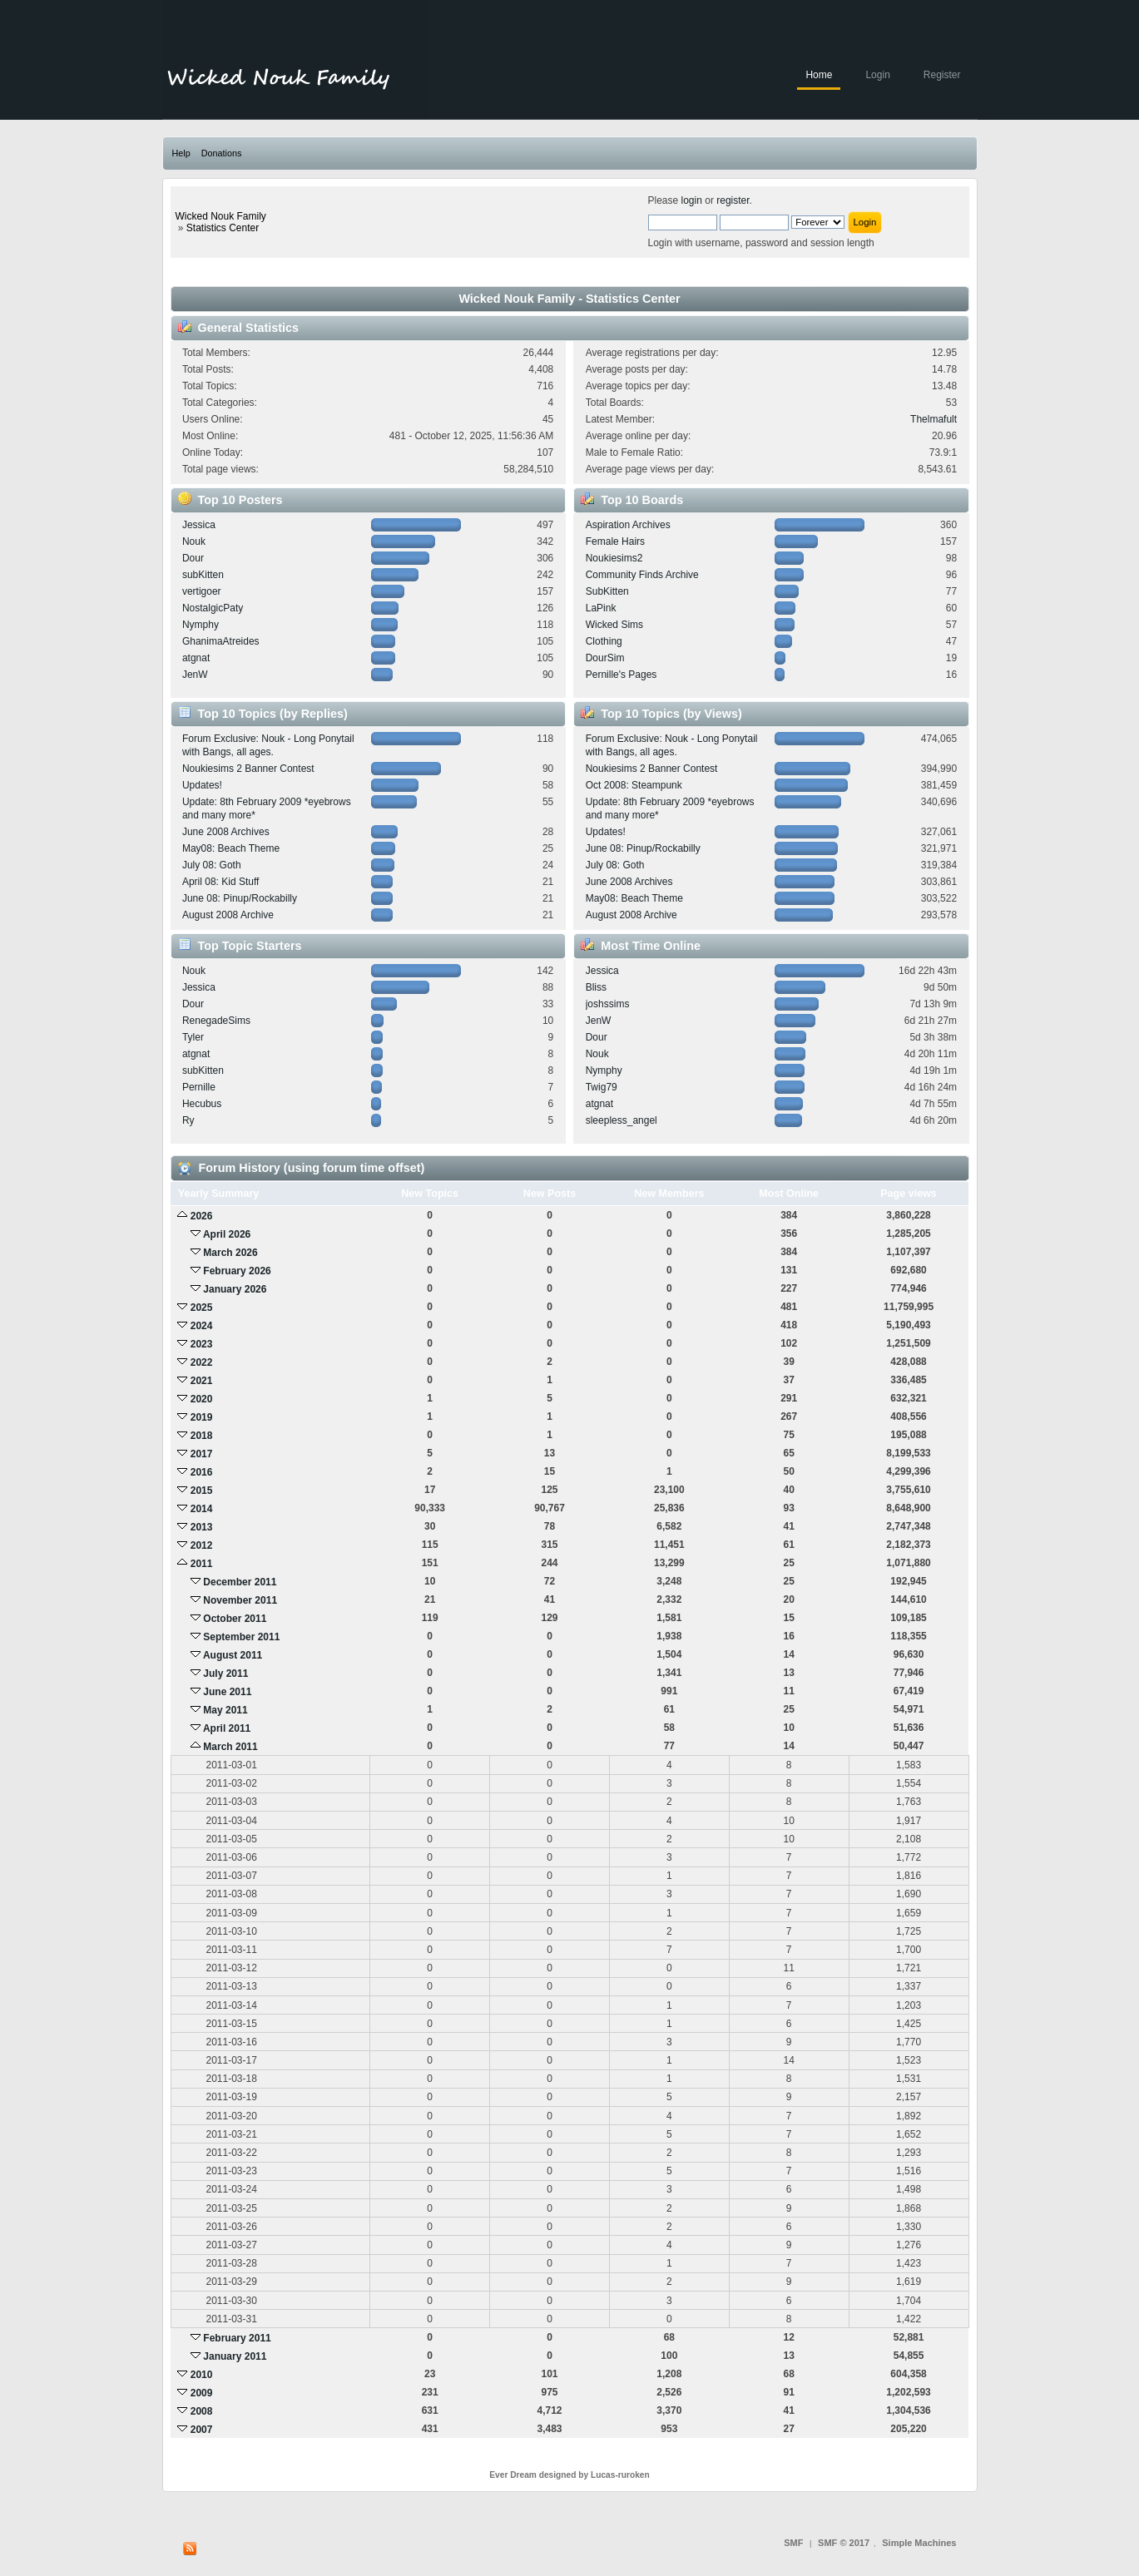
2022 (202, 1362)
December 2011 (239, 1582)
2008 (202, 2411)
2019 (202, 1417)
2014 (202, 1509)
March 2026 (230, 1252)
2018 (202, 1435)
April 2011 (226, 1728)
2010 (202, 2375)
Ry (188, 1120)
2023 (202, 1344)
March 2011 (230, 1747)
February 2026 (236, 1271)
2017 (202, 1454)
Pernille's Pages (621, 674)
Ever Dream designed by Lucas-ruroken (569, 2475)
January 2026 (234, 1289)
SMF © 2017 (843, 2543)
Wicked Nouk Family (221, 216)
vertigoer (201, 591)
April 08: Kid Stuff (221, 882)
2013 (202, 1527)
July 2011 (225, 1673)
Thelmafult (933, 419)
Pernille (198, 1087)
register (732, 200)
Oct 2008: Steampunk (634, 785)
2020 (202, 1399)
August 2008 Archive (228, 915)
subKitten (203, 575)
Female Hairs (615, 541)
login (691, 200)
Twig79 (601, 1087)
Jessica (198, 525)
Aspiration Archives (628, 525)
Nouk (194, 541)
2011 (202, 1564)
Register (942, 75)
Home (818, 75)
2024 (202, 1326)
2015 (202, 1490)
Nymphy (200, 624)
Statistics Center (222, 228)
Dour (193, 558)
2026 (202, 1216)
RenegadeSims (216, 1020)
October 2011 (234, 1618)
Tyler (193, 1037)
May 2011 (225, 1710)
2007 (202, 2429)
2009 (202, 2393)
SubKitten (607, 591)
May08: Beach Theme (231, 848)
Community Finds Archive (642, 575)
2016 (202, 1472)
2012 (202, 1545)
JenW (195, 674)
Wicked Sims (614, 624)
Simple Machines (919, 2543)
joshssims (608, 1004)
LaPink (601, 608)
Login (877, 75)
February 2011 (236, 2338)
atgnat (196, 658)
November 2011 (240, 1600)
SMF (793, 2543)
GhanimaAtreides (221, 641)
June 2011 (227, 1692)
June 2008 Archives (226, 832)
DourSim (605, 658)
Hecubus (201, 1104)
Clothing (604, 641)
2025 (202, 1307)
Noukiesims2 (614, 558)
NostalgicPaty (212, 608)
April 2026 (226, 1234)
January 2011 (234, 2356)
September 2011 (241, 1637)
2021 (202, 1381)
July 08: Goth (211, 865)
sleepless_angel (621, 1120)
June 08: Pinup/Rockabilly (239, 898)
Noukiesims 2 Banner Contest (248, 768)
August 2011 (232, 1655)
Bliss (596, 987)
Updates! (202, 785)
